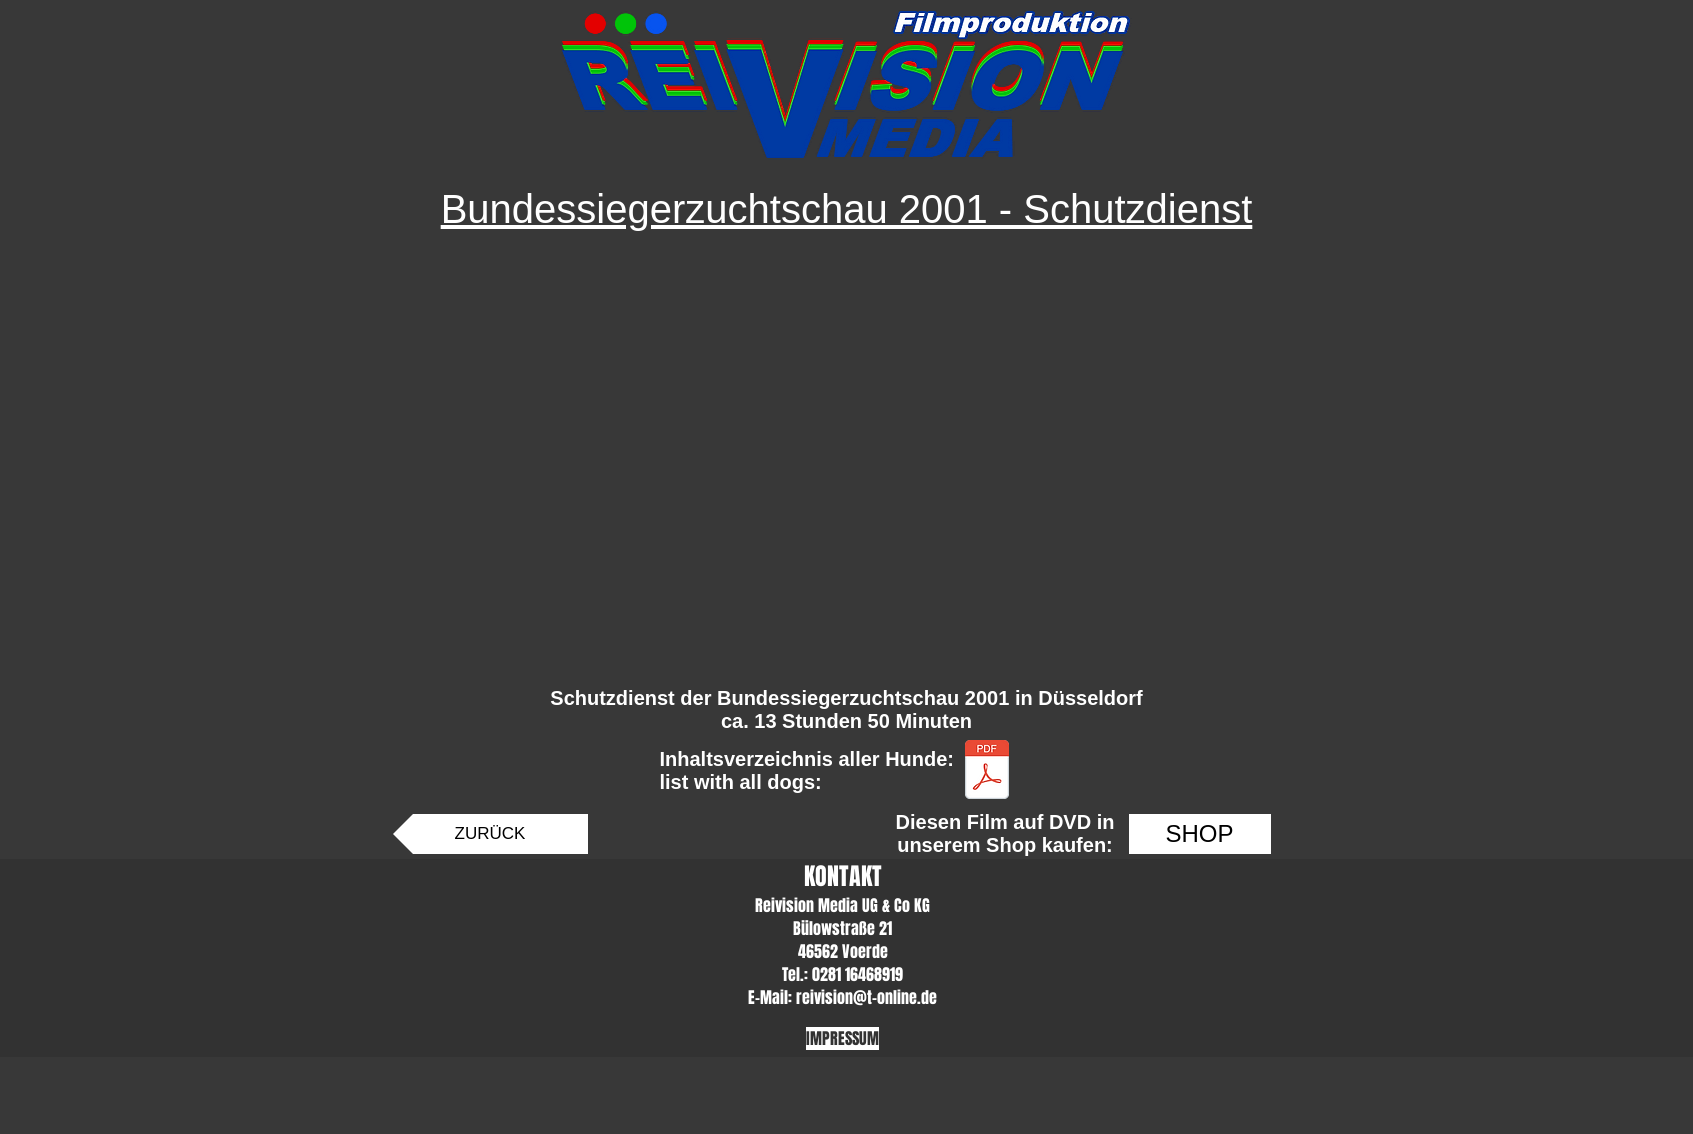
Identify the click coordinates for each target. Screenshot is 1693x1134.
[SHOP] (1200, 834)
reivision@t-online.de (866, 997)
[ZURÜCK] (490, 834)
